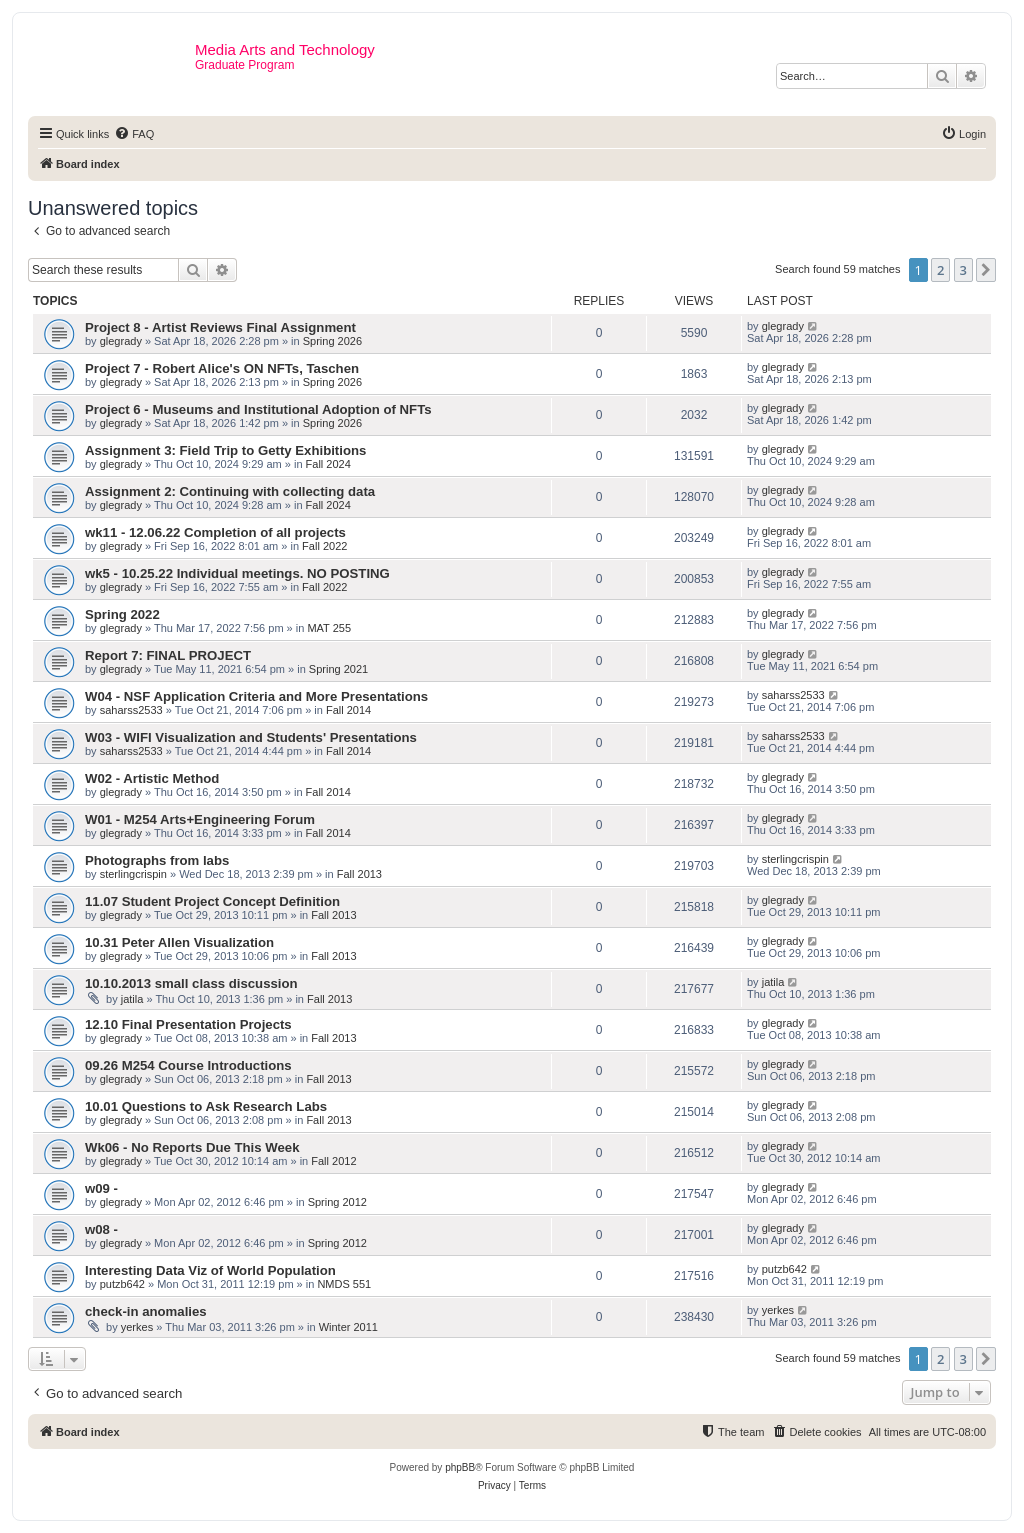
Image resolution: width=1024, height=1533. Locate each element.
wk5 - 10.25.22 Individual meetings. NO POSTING (237, 573)
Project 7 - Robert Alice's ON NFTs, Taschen (222, 368)
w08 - (101, 1229)
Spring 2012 (337, 1202)
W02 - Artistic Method (152, 778)
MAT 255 (329, 628)
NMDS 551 (344, 1284)
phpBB (460, 1467)
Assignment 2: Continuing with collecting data (230, 491)
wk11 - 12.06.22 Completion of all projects (215, 532)
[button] (986, 270)
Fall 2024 (328, 464)
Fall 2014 (348, 710)
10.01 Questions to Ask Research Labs (206, 1106)
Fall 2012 (333, 1161)
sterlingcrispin (133, 874)
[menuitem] (134, 134)
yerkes (137, 1327)
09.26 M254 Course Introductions (188, 1065)
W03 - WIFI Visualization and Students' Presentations (251, 737)
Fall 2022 (324, 546)
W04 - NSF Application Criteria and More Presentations (256, 696)
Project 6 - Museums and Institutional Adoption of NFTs (258, 409)
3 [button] (963, 270)
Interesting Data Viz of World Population (210, 1270)
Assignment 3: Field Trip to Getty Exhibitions (225, 450)
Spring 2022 (122, 614)
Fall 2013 (359, 874)
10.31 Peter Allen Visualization (179, 942)
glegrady (121, 341)
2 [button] (940, 270)
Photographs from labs (157, 860)
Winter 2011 (348, 1327)
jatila (132, 999)
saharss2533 (131, 710)
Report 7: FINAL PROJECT (168, 655)
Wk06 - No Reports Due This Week (192, 1147)
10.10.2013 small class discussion (191, 983)
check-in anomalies (146, 1311)
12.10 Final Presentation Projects (188, 1024)
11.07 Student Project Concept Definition (212, 901)
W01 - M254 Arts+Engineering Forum (200, 819)
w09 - (101, 1188)
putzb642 (122, 1284)
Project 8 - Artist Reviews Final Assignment (220, 327)
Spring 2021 (338, 669)
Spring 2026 (332, 341)
